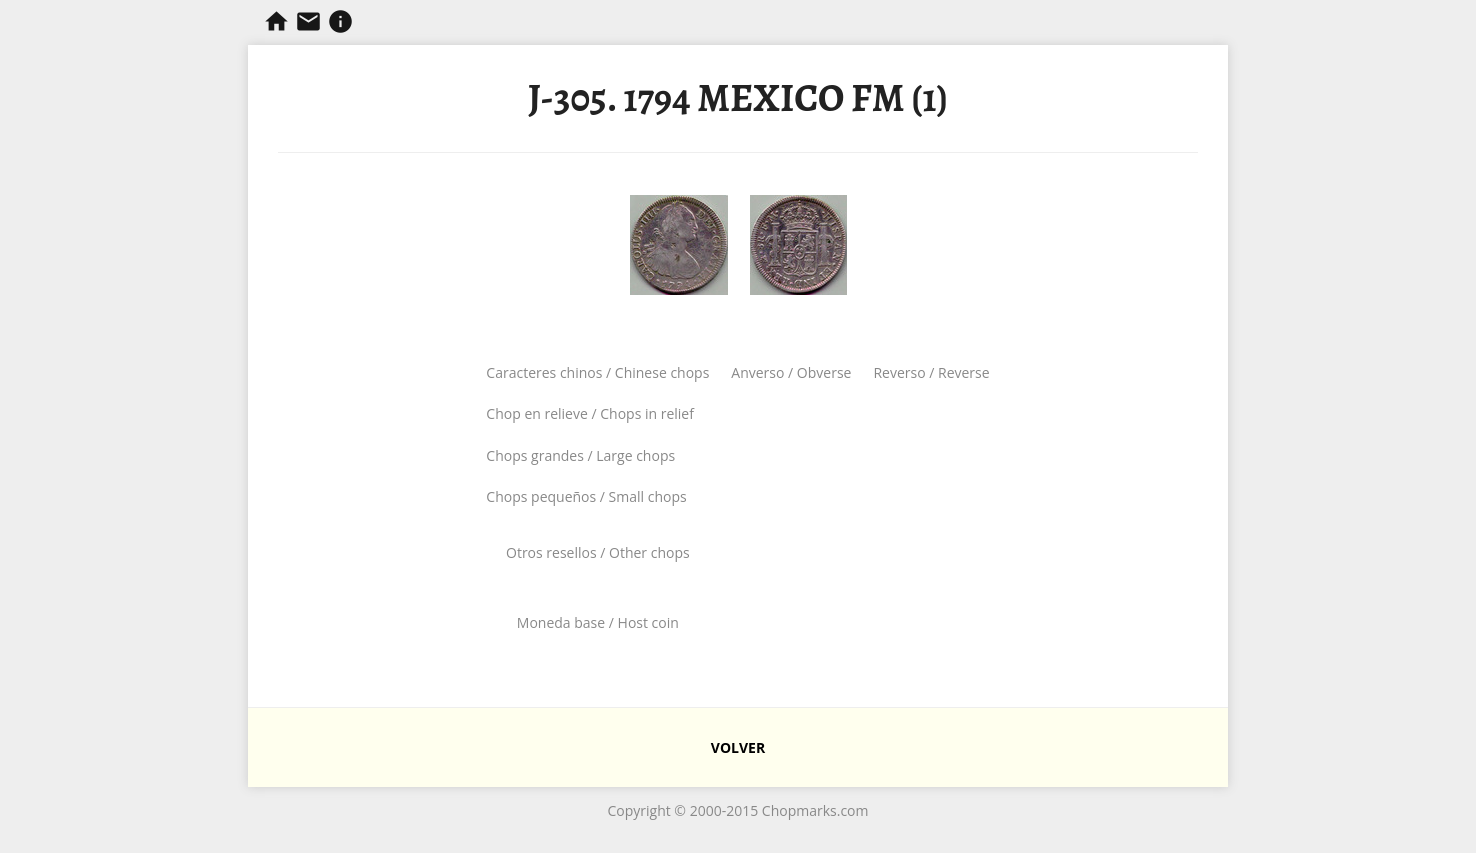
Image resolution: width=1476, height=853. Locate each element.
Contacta (308, 21)
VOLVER (738, 747)
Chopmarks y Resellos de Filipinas (276, 21)
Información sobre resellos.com (340, 21)
